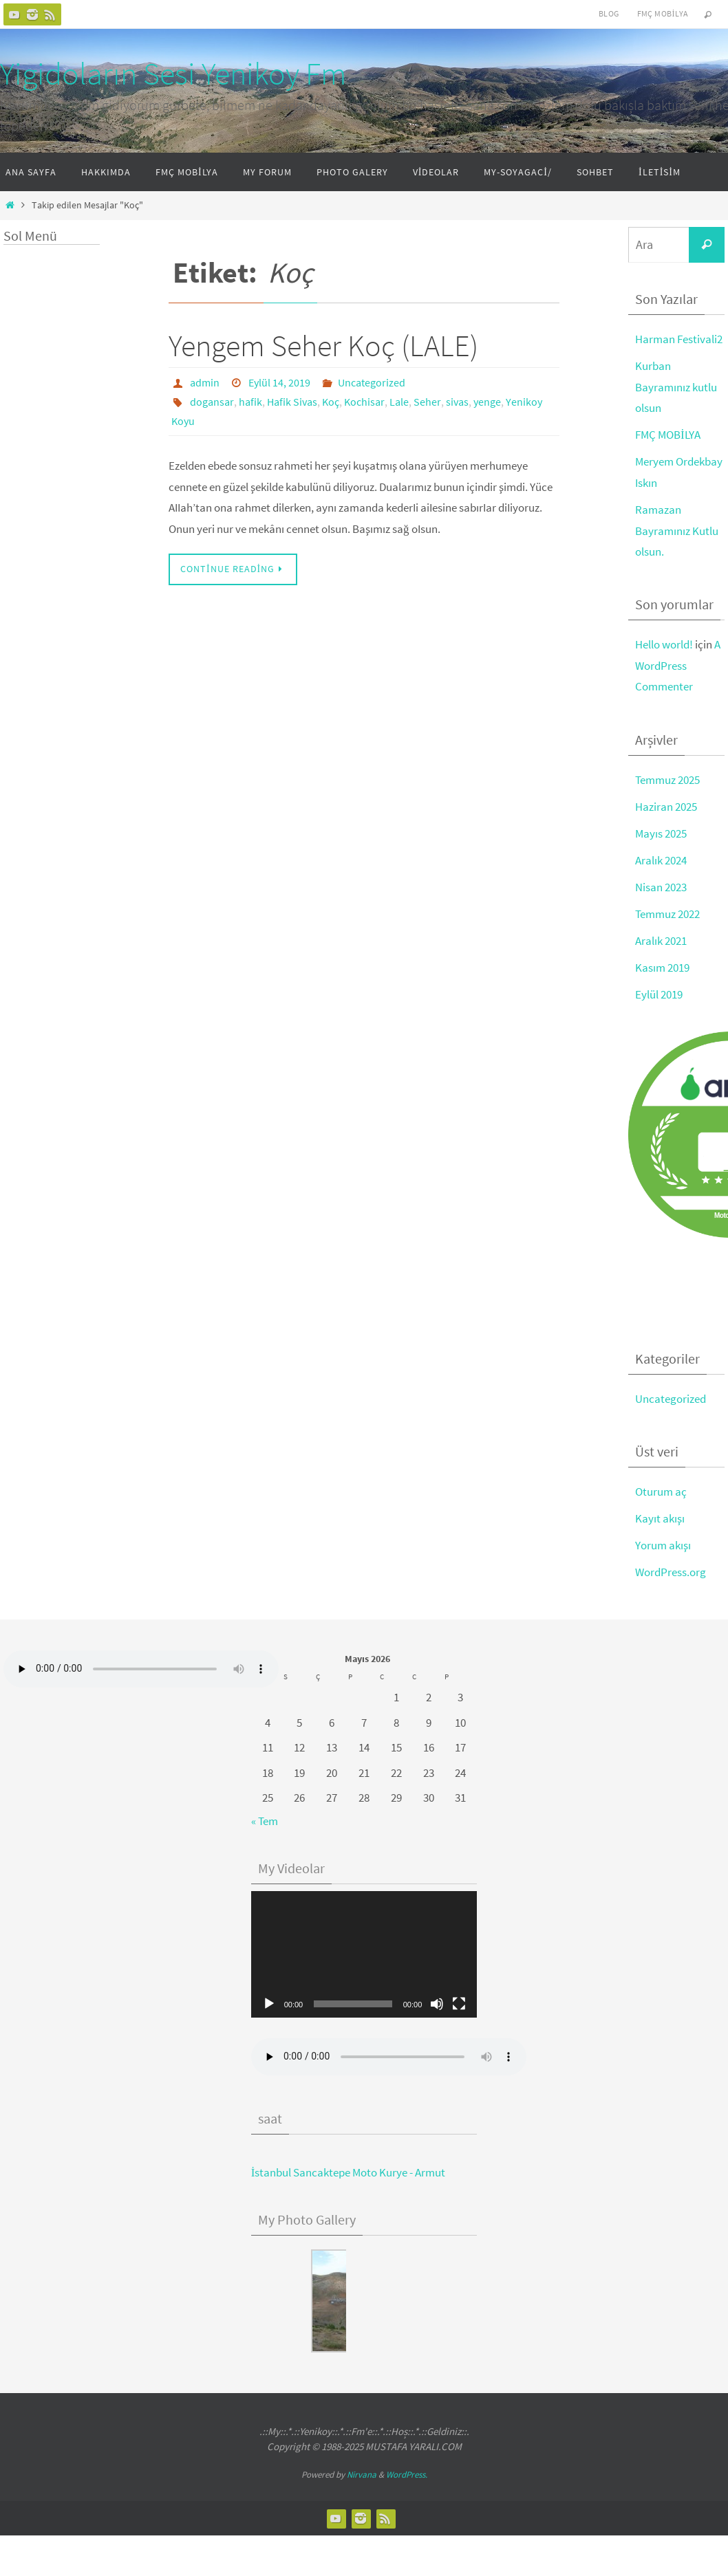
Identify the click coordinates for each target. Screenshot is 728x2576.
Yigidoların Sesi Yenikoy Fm (173, 74)
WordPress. (406, 2474)
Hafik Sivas (292, 401)
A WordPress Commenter (677, 665)
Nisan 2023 (661, 887)
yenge (487, 401)
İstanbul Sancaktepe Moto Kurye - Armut (348, 2172)
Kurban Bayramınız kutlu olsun (676, 386)
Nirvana (361, 2474)
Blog (609, 13)
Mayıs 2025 (661, 833)
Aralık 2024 (661, 860)
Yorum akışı (663, 1545)
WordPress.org (670, 1572)
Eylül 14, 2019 (279, 382)
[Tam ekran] (459, 2004)
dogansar (212, 401)
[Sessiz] (437, 2004)
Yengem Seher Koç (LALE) (323, 345)
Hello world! (664, 644)
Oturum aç (661, 1491)
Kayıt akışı (660, 1518)
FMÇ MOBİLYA (667, 434)
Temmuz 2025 (667, 779)
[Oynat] (269, 2004)
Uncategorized (371, 382)
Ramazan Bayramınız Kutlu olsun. (676, 530)
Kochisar (364, 401)
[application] (364, 1954)
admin (205, 382)
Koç (330, 401)
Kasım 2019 (662, 967)
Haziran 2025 (666, 806)
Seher (427, 401)
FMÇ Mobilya (662, 13)
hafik (250, 401)
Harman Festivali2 (678, 339)
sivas (457, 401)
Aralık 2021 (661, 940)
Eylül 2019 (659, 994)
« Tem (264, 1821)
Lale (399, 401)
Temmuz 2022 (667, 913)
